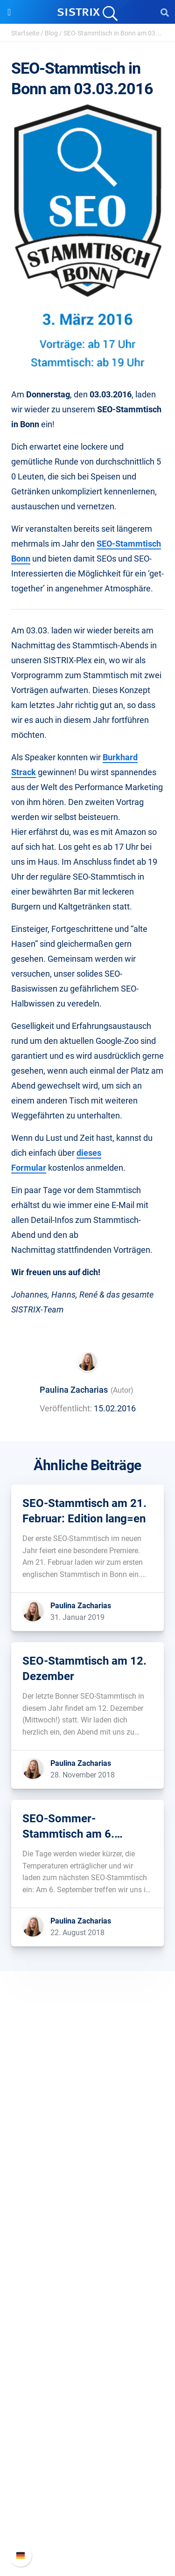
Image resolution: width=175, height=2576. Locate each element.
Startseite (25, 33)
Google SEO (87, 2246)
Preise (87, 2231)
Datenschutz (87, 2169)
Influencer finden (87, 2276)
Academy (87, 2353)
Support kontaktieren (87, 2519)
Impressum (87, 2184)
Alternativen (87, 2413)
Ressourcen (87, 2306)
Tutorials (87, 2398)
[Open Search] (164, 12)
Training (87, 2338)
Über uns (87, 2124)
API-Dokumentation (87, 2504)
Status (87, 2534)
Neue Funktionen (87, 2490)
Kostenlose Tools (87, 2383)
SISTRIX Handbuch (87, 2475)
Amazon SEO (87, 2261)
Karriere (87, 2139)
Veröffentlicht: (66, 1408)
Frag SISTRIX (88, 2323)
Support (88, 2457)
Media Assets (87, 2427)
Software (87, 2214)
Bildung (87, 2154)
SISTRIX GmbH (88, 2107)
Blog (51, 33)
